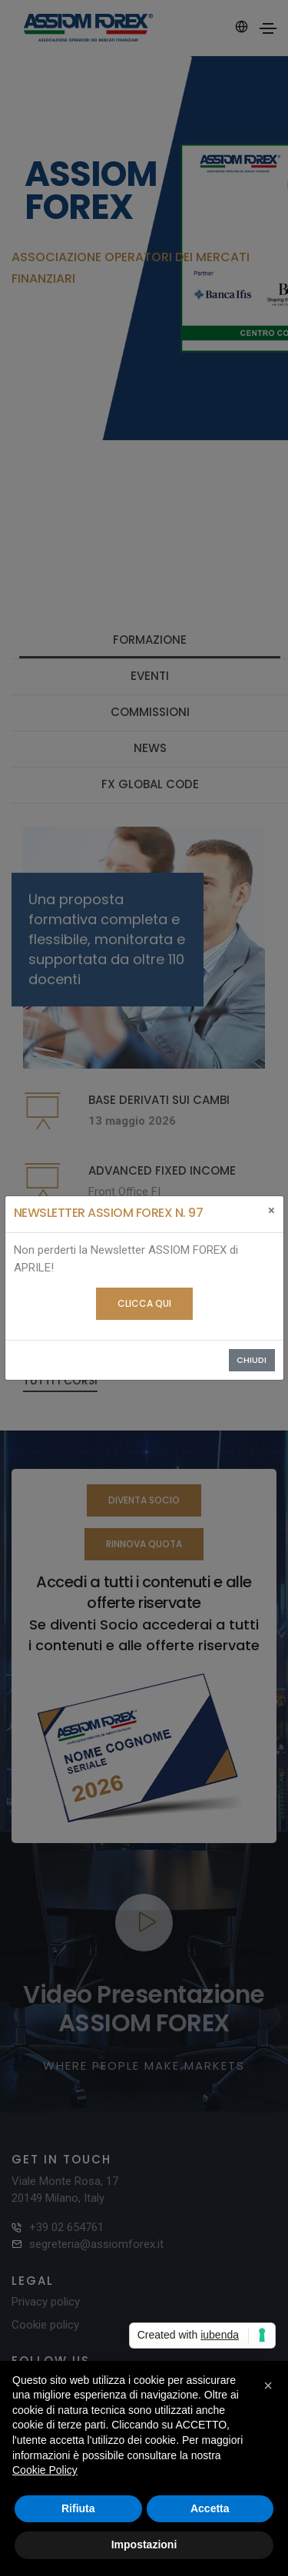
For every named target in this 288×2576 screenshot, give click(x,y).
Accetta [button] (210, 2508)
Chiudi (251, 1360)
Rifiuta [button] (78, 2508)
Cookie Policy (45, 2470)
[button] (268, 2385)
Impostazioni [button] (144, 2544)
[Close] (271, 1211)
